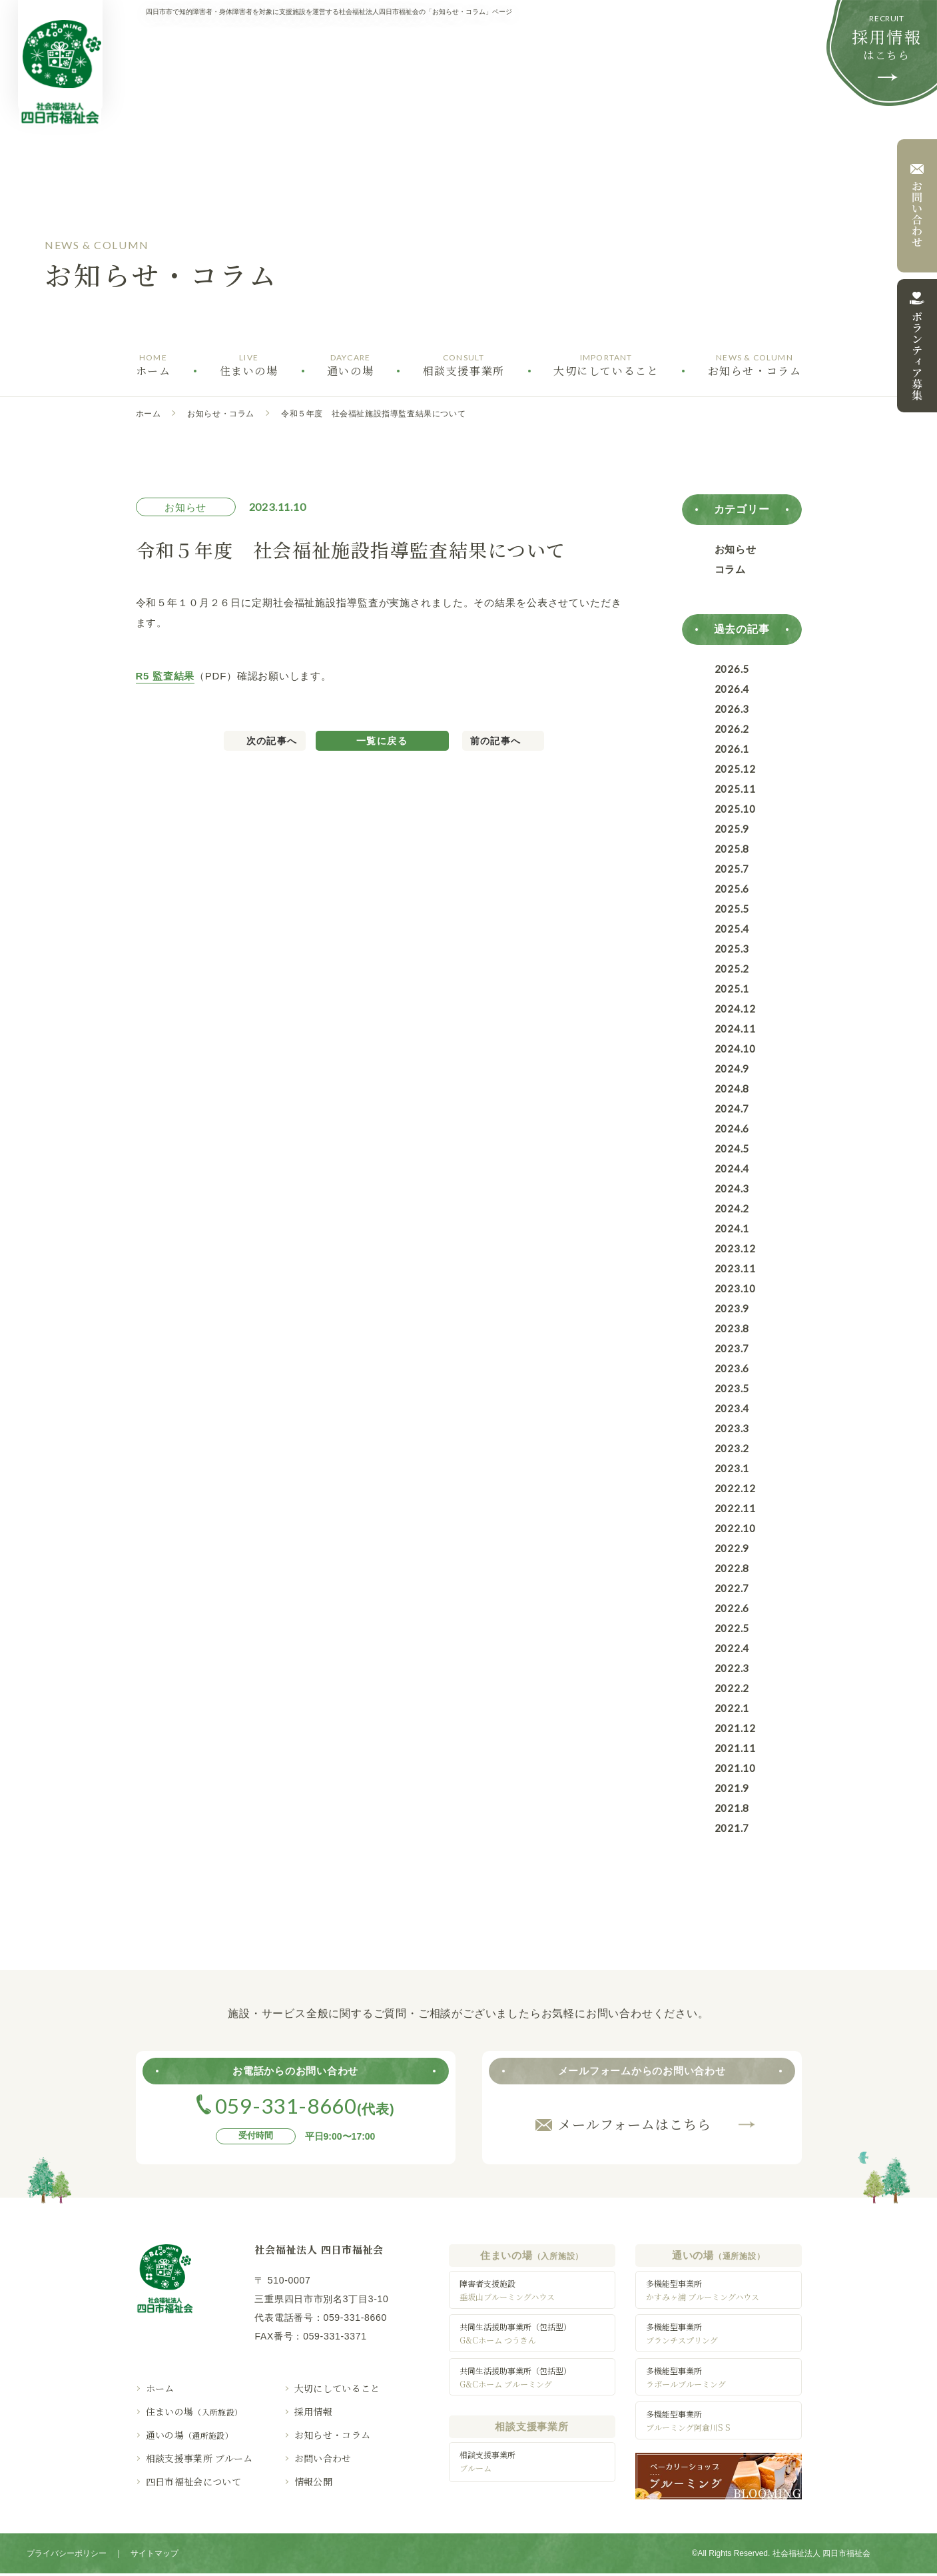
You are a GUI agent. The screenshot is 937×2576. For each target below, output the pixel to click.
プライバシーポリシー (67, 2556)
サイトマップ (154, 2556)
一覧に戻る (382, 740)
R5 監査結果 (165, 675)
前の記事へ (495, 740)
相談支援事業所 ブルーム (199, 2458)
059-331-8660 (355, 2317)
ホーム (148, 413)
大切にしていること (337, 2388)
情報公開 (313, 2481)
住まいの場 (194, 2411)
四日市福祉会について (194, 2481)
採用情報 (313, 2411)
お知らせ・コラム (220, 413)
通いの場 (190, 2434)
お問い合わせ (323, 2458)
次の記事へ (272, 740)
